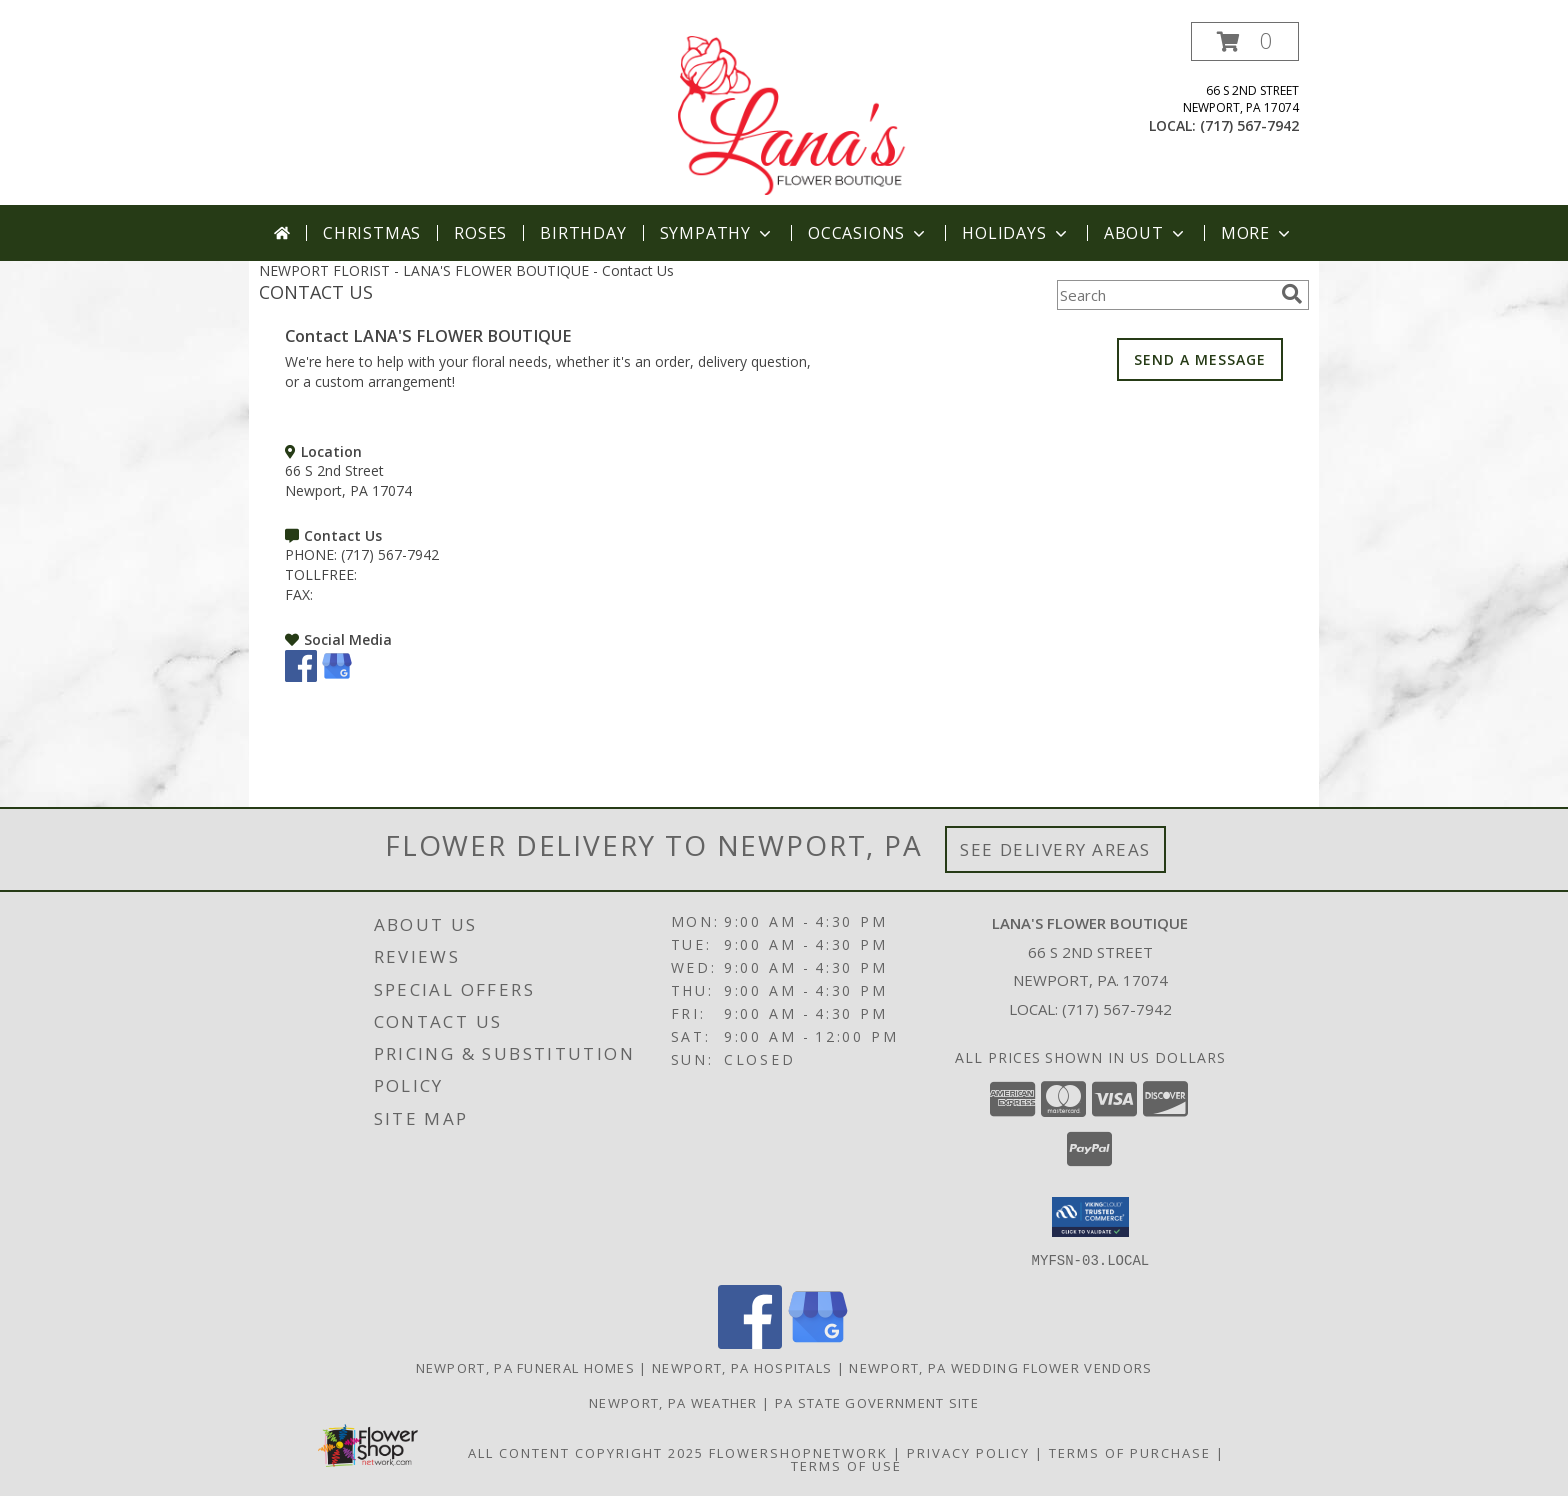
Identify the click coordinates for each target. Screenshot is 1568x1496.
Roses (480, 233)
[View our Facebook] (301, 676)
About (1146, 233)
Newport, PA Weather (673, 1402)
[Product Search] (1165, 295)
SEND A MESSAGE (1200, 359)
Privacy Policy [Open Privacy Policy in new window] (968, 1452)
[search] (1292, 294)
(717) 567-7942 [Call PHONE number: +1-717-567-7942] (390, 554)
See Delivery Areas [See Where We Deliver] (1055, 849)
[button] (1245, 41)
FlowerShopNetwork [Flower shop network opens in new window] (798, 1452)
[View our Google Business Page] (337, 676)
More (1257, 233)
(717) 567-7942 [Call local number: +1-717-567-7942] (1249, 125)
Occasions (868, 233)
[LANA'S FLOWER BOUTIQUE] (786, 113)
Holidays (1016, 233)
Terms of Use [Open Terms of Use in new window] (846, 1465)
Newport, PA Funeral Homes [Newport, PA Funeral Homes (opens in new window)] (526, 1367)
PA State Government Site (877, 1402)
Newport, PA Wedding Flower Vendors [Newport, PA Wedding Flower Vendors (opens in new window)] (1000, 1367)
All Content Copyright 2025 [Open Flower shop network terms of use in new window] (586, 1452)
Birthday (583, 233)
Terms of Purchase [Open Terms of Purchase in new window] (1130, 1452)
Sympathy (717, 233)
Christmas (372, 233)
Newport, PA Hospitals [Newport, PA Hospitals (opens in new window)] (742, 1367)
